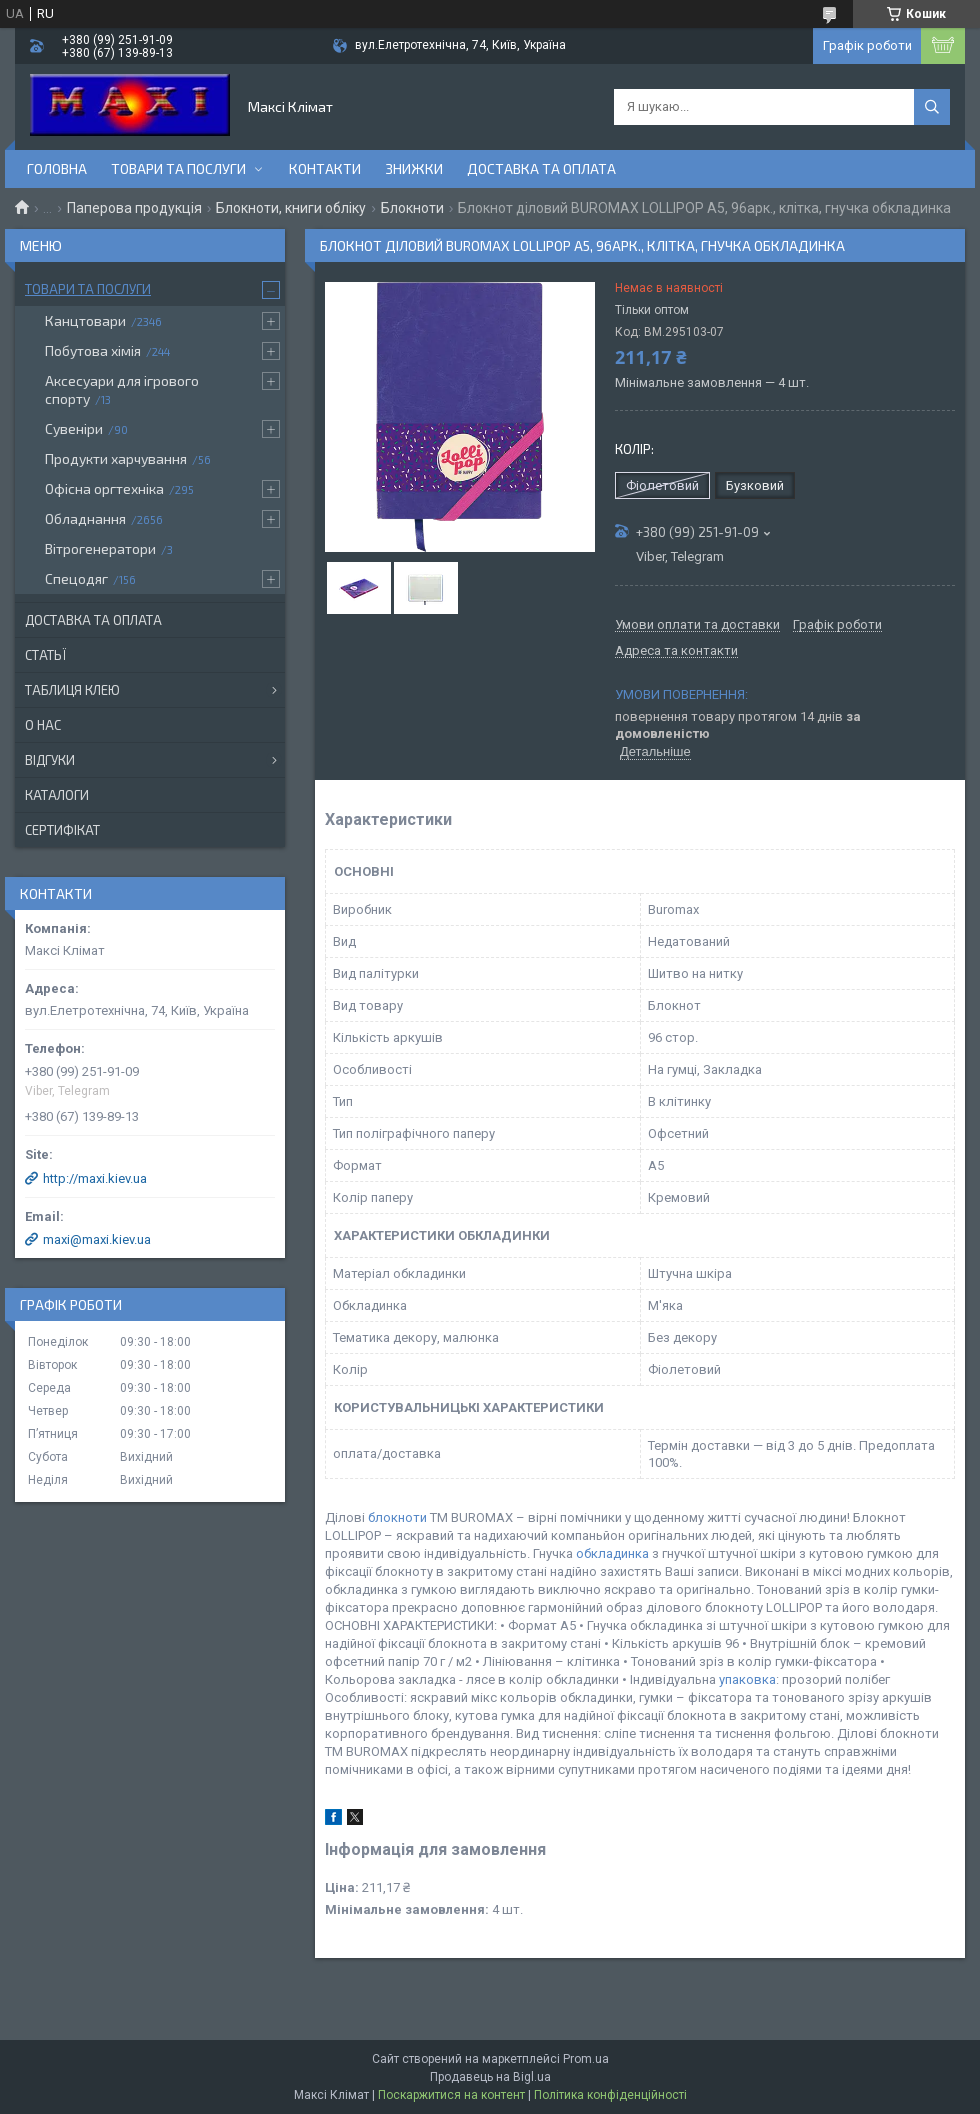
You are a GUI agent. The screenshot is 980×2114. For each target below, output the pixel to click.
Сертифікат (62, 830)
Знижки (414, 168)
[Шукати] (932, 107)
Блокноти (412, 208)
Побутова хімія (93, 350)
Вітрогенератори (100, 548)
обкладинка (612, 1553)
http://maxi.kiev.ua (95, 1178)
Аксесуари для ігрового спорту (122, 389)
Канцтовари (85, 320)
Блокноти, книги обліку (291, 208)
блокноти (397, 1517)
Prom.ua (586, 2059)
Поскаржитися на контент (451, 2095)
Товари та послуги (178, 168)
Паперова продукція (134, 208)
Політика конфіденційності (610, 2095)
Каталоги (57, 795)
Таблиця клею (72, 690)
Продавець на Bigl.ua (490, 2077)
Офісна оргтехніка (104, 488)
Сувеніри (74, 428)
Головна (57, 168)
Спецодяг (76, 578)
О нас (43, 725)
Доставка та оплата (541, 168)
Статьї (45, 655)
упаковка (747, 1679)
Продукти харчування (116, 458)
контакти (325, 168)
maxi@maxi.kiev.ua (97, 1239)
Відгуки (50, 760)
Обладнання (85, 518)
